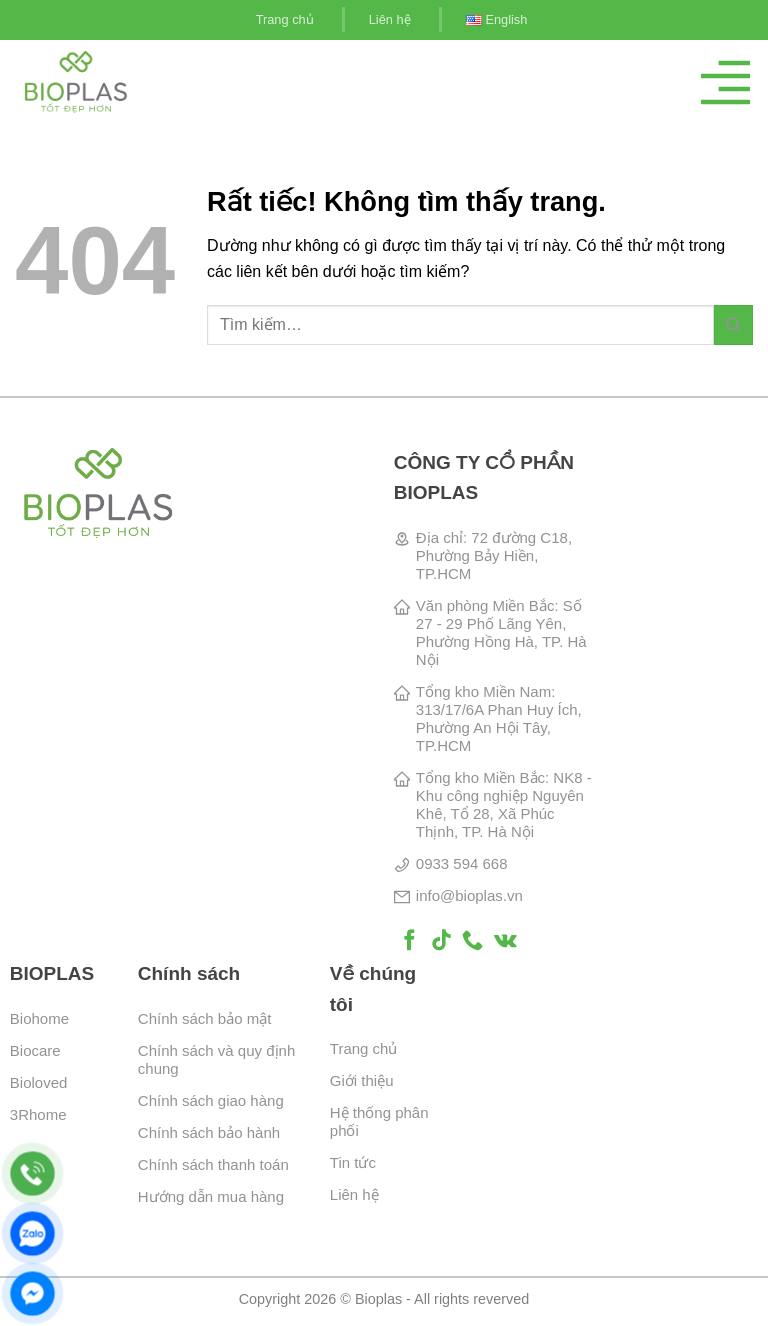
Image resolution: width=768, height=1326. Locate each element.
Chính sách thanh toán (213, 1164)
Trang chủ (285, 19)
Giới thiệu (362, 1080)
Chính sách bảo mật (205, 1018)
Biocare (35, 1050)
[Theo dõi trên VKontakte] (505, 941)
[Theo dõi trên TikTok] (441, 941)
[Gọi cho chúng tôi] (472, 941)
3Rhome (38, 1114)
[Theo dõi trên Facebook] (409, 941)
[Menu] (725, 82)
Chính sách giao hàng (211, 1100)
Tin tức (353, 1162)
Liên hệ (390, 19)
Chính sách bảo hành (209, 1132)
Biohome (39, 1018)
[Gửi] (733, 324)
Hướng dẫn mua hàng (211, 1196)
